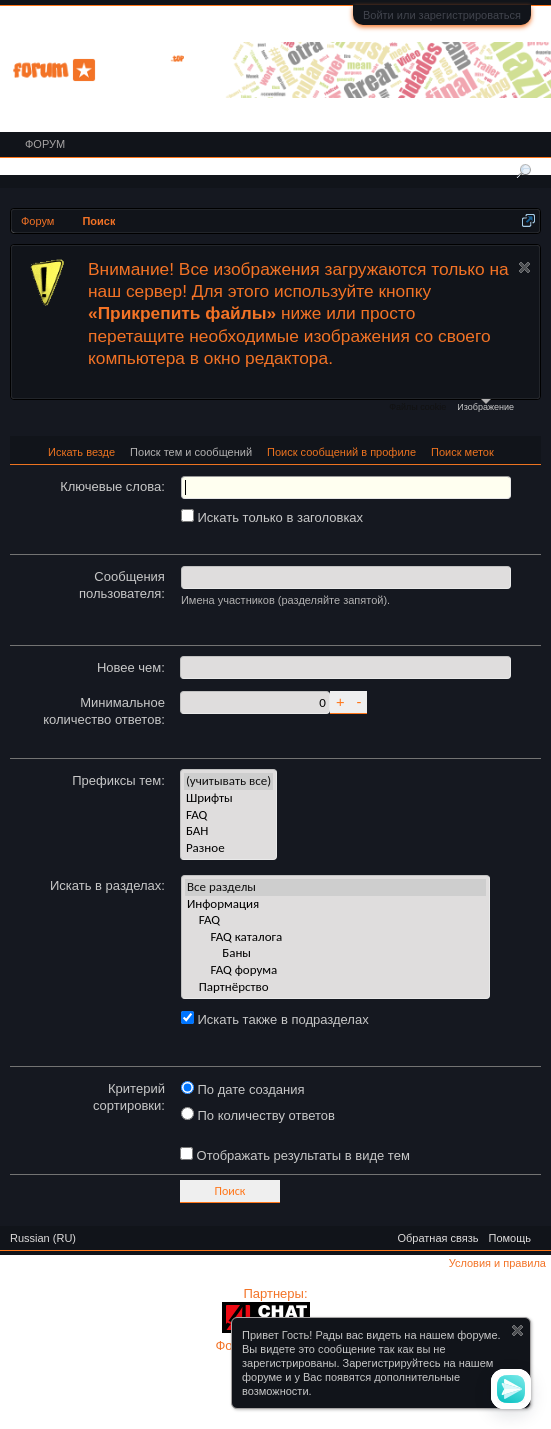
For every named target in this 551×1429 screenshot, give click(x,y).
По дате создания (243, 1089)
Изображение (485, 405)
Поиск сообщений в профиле (341, 452)
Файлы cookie (417, 407)
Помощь (510, 1238)
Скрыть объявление (524, 267)
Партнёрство (335, 987)
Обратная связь (437, 1238)
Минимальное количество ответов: (104, 711)
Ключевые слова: (112, 486)
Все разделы (335, 887)
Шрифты (228, 798)
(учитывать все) (228, 781)
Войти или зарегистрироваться (442, 15)
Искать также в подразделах (275, 1019)
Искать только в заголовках (272, 517)
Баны (335, 953)
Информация (335, 904)
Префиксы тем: (118, 780)
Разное (228, 848)
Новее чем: (131, 667)
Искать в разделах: (107, 885)
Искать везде (81, 452)
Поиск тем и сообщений (191, 452)
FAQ (228, 815)
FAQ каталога (335, 937)
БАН (228, 831)
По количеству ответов (258, 1115)
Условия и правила (497, 1263)
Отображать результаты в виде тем (295, 1155)
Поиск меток (462, 452)
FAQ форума (335, 970)
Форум (45, 144)
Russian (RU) (43, 1238)
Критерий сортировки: (129, 1097)
